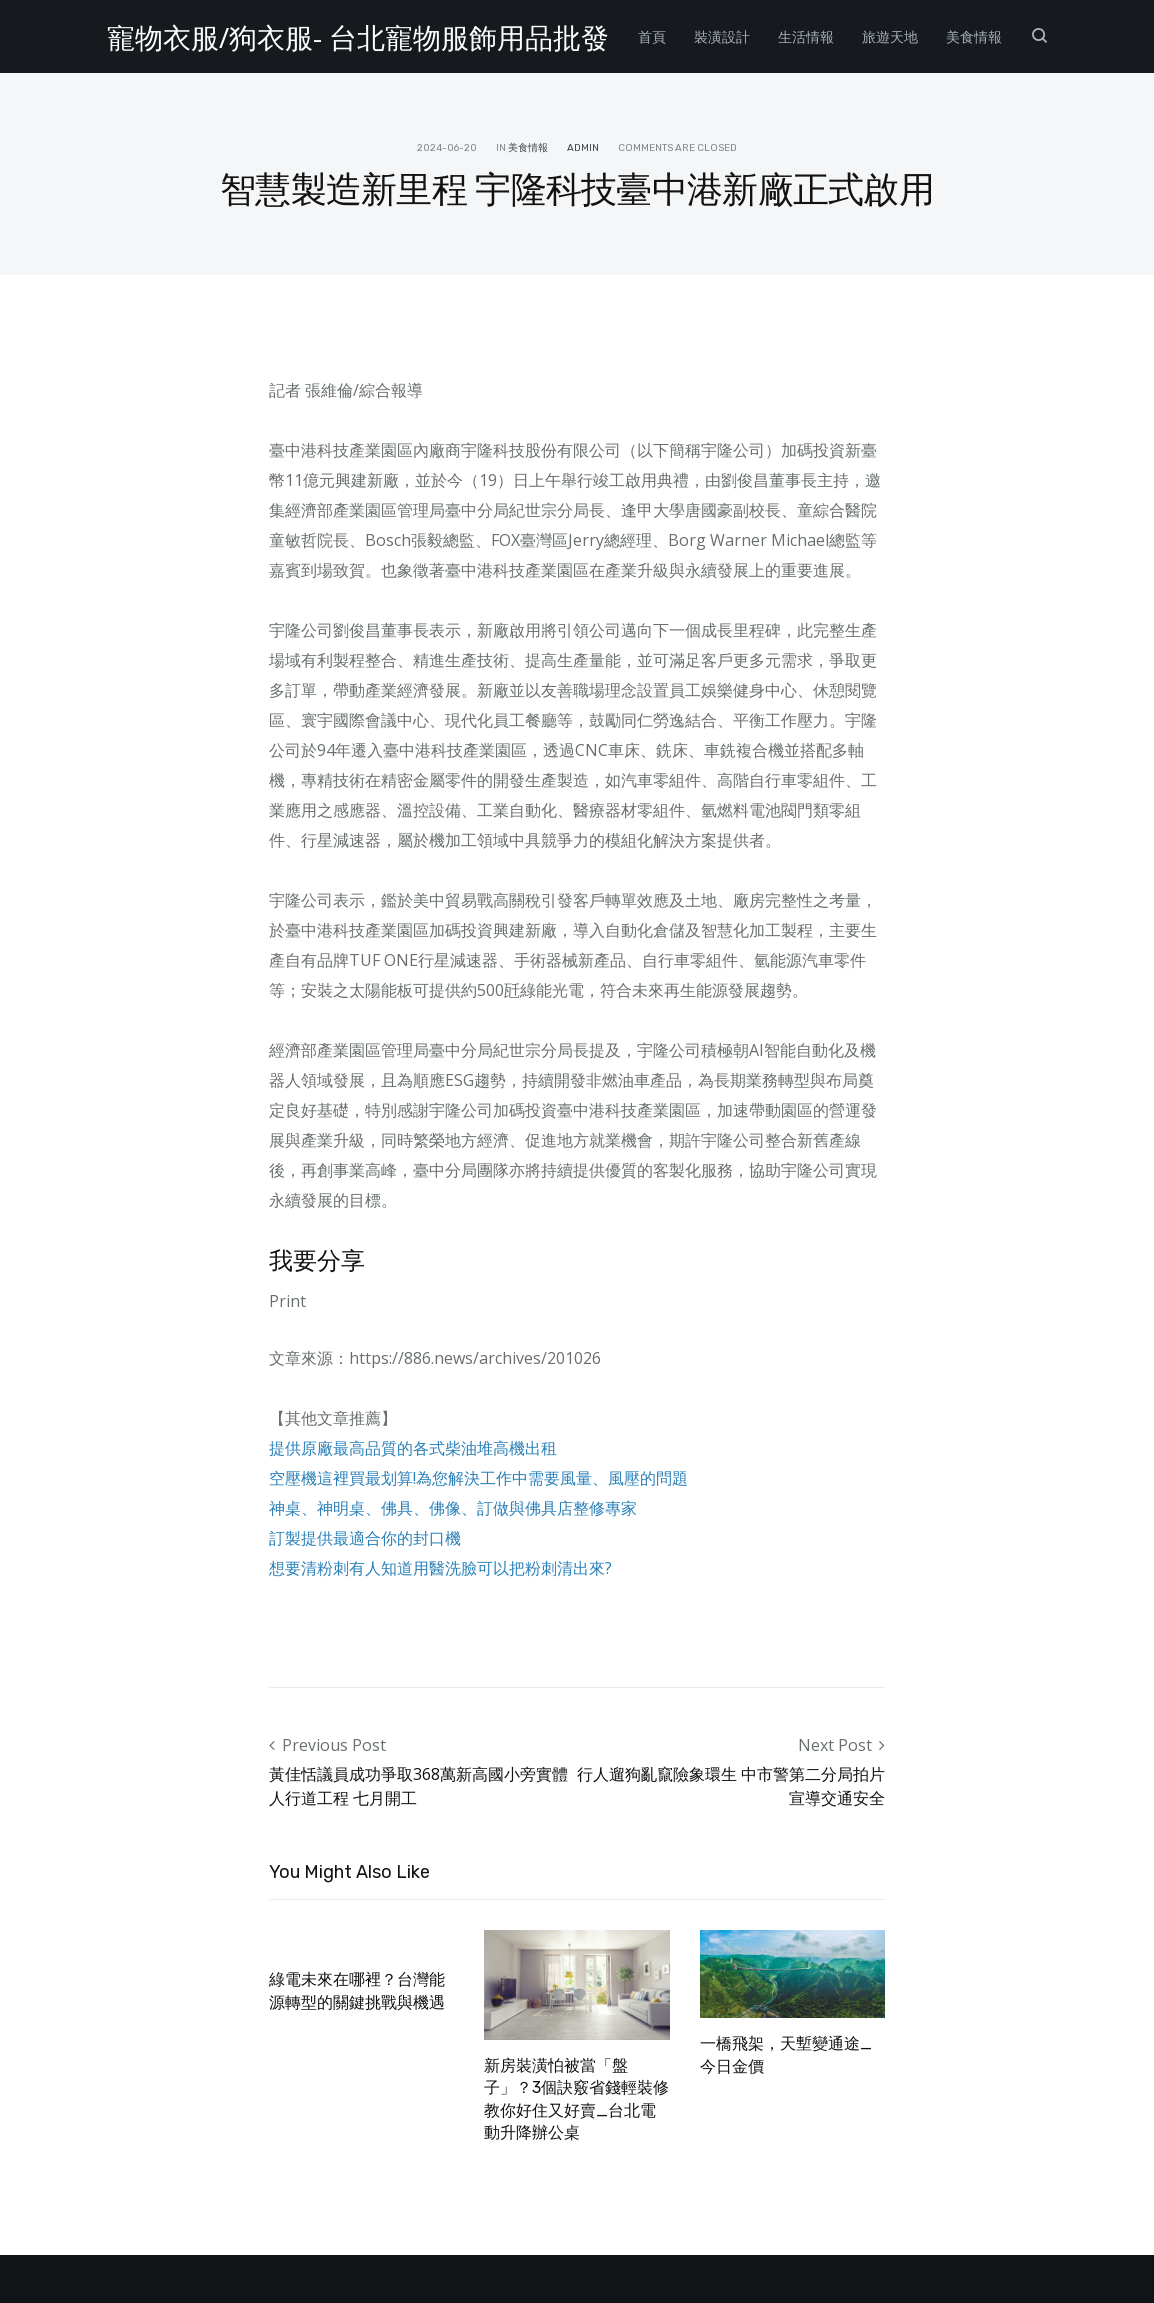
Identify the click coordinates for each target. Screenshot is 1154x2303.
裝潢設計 (722, 36)
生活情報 (806, 36)
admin (583, 148)
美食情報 (974, 36)
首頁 (652, 36)
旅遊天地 (890, 36)
